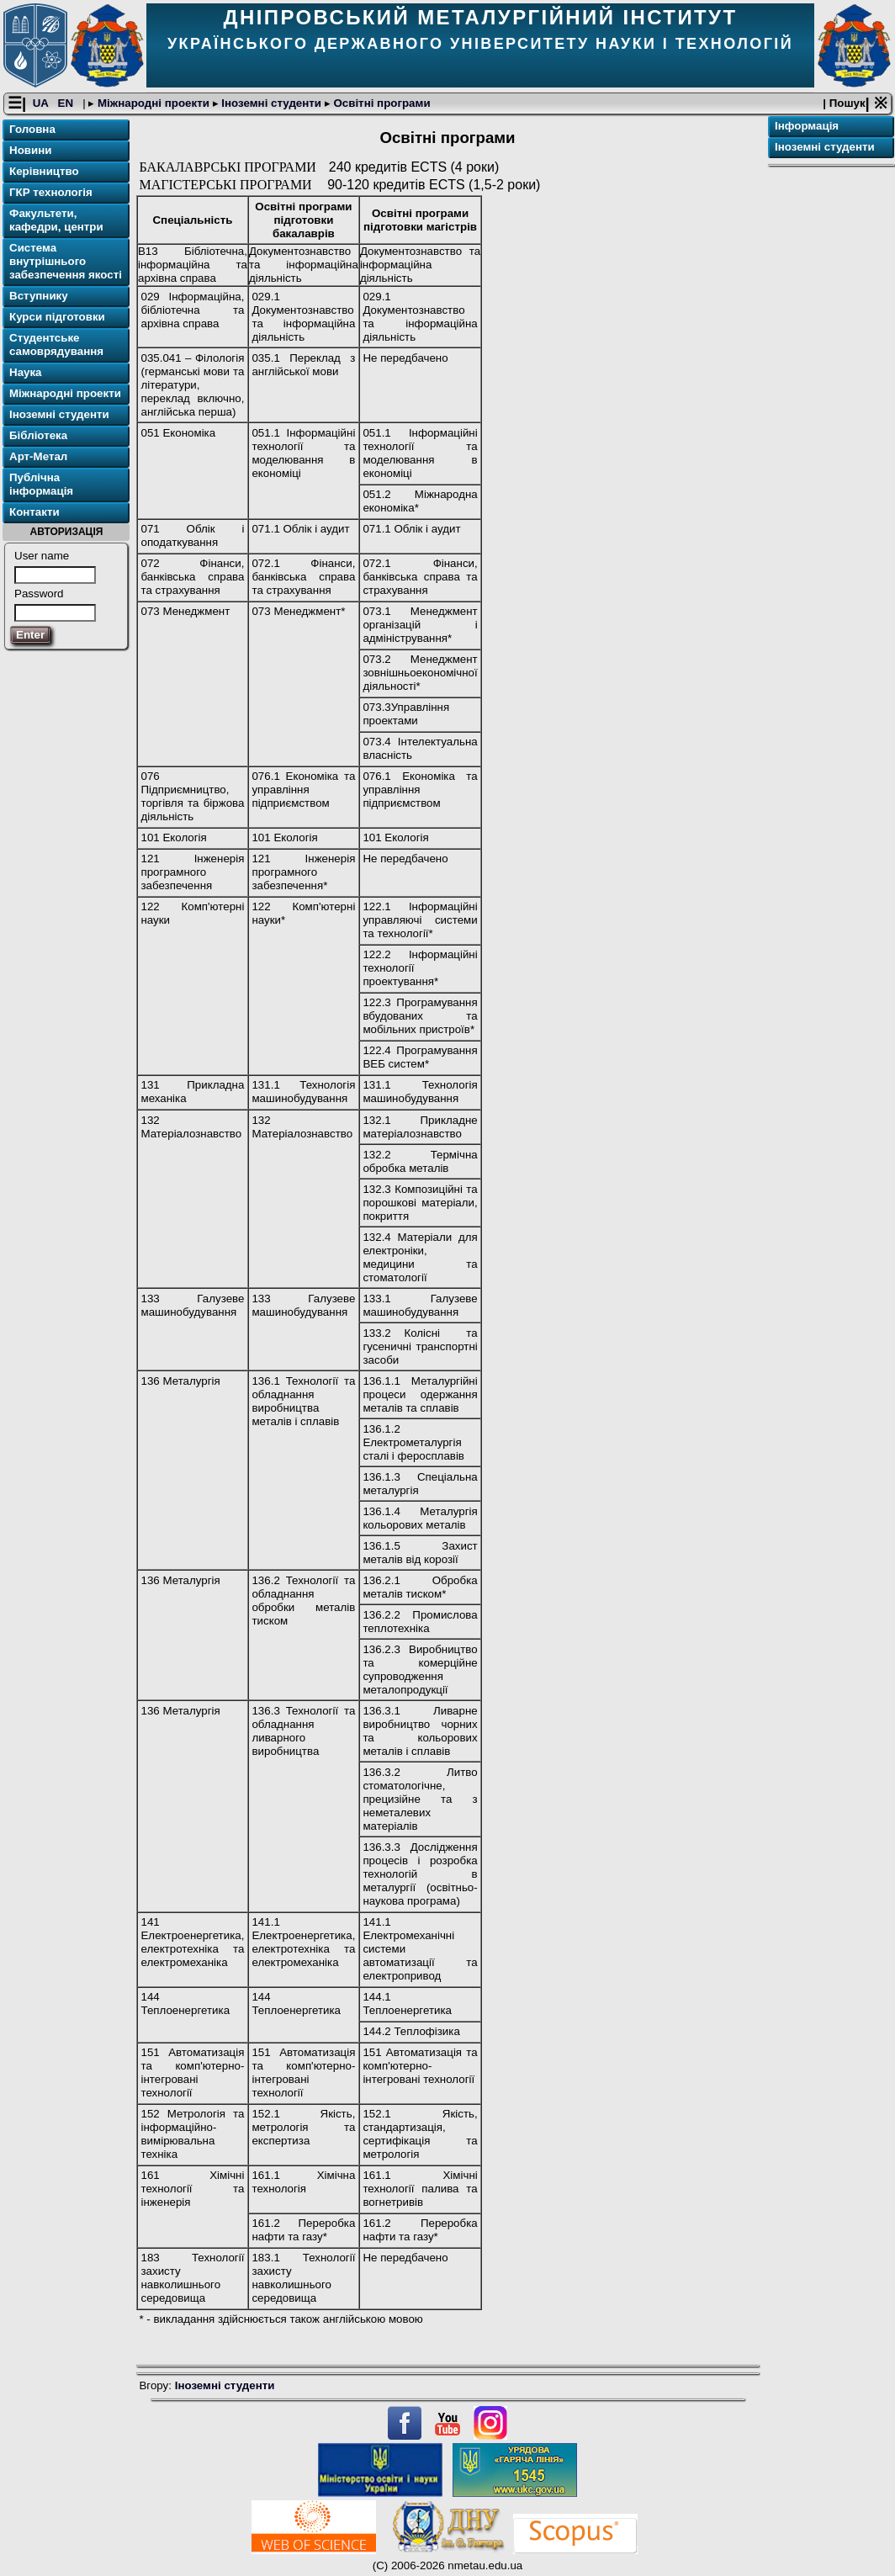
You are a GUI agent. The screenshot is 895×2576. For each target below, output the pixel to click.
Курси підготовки (57, 317)
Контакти (34, 512)
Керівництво (44, 172)
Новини (30, 151)
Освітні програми (381, 104)
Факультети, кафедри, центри (56, 221)
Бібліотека (38, 436)
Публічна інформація (41, 485)
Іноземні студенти (272, 104)
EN (67, 104)
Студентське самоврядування (56, 345)
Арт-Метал (38, 457)
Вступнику (38, 296)
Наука (25, 373)
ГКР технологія (51, 193)
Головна (32, 130)
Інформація (807, 126)
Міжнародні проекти (153, 104)
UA (42, 104)
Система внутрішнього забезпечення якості (65, 262)
